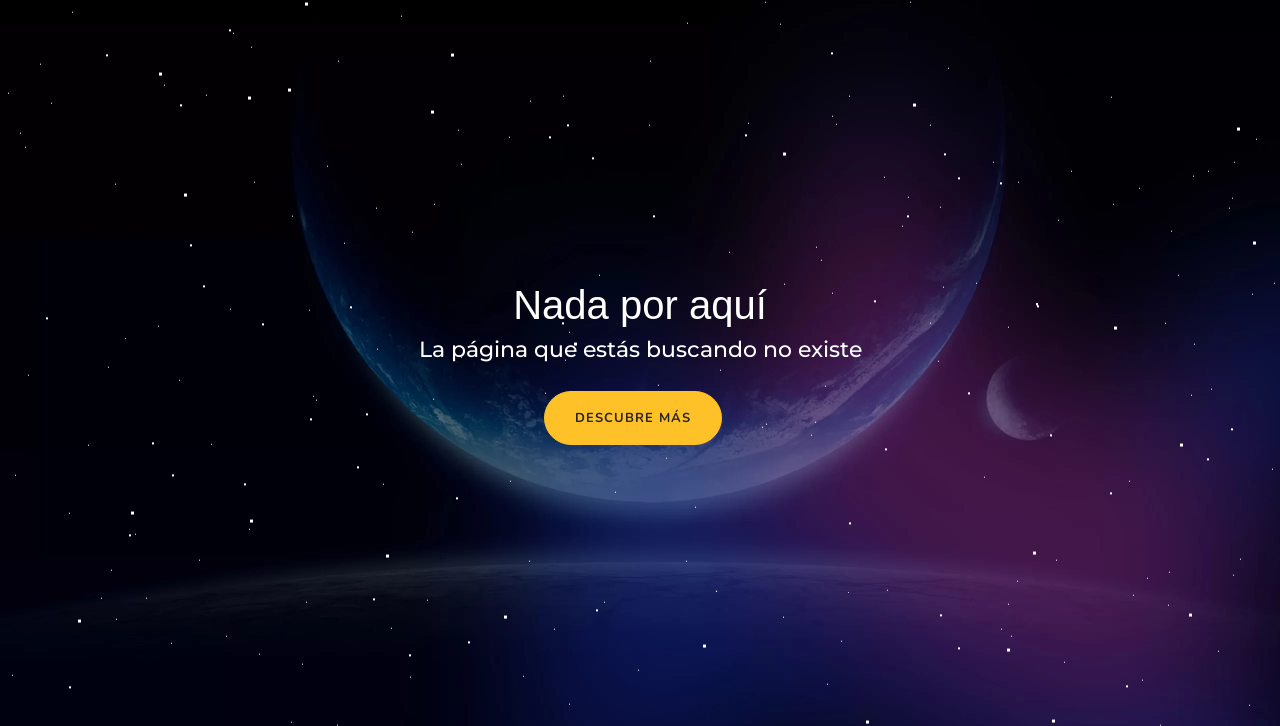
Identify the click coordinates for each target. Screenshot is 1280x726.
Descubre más (633, 418)
